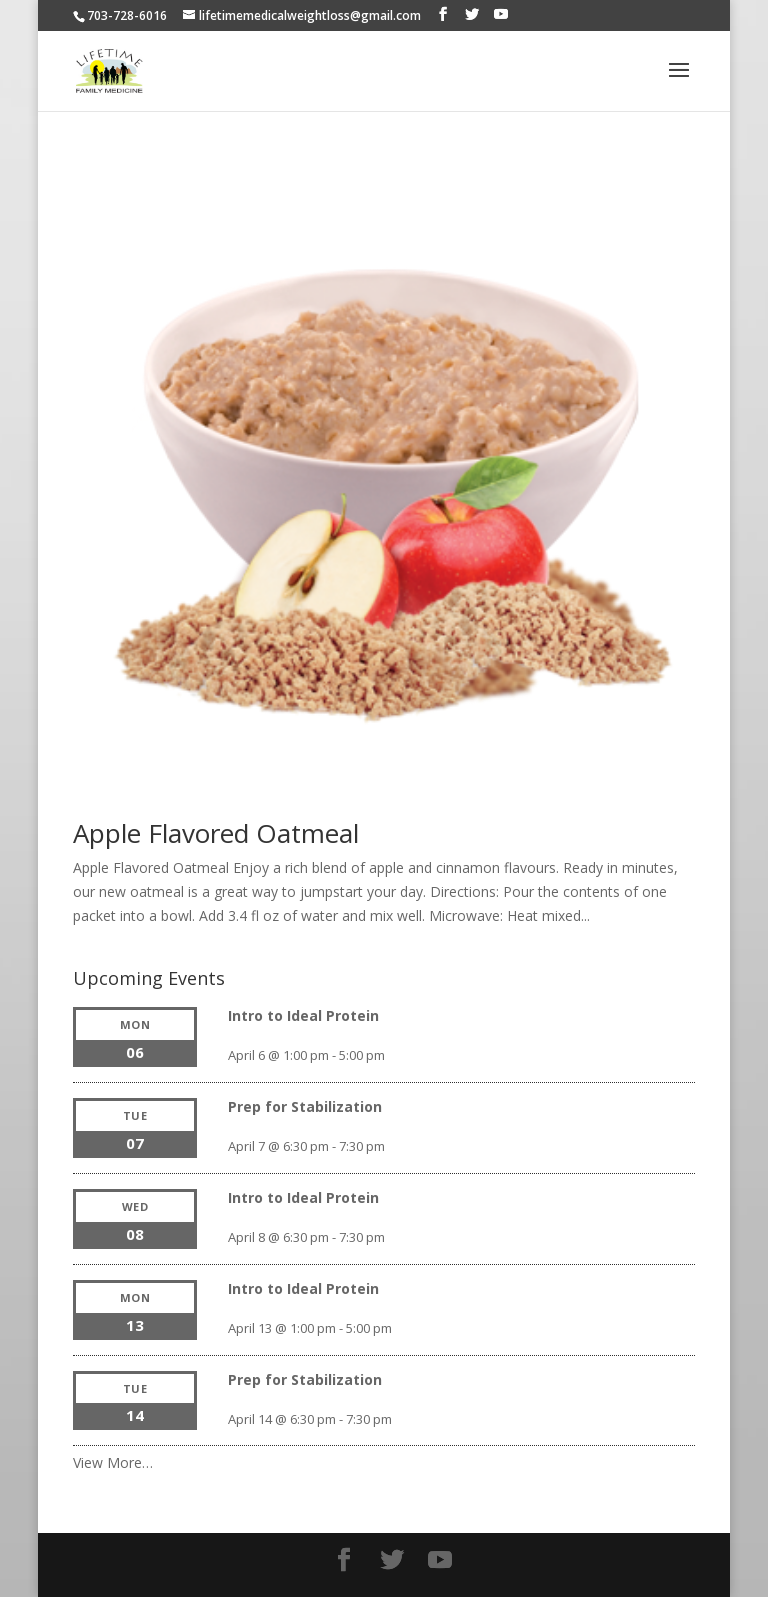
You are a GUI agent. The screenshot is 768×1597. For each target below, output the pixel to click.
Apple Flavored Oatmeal (216, 833)
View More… (113, 1462)
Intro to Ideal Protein (303, 1015)
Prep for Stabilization (305, 1106)
